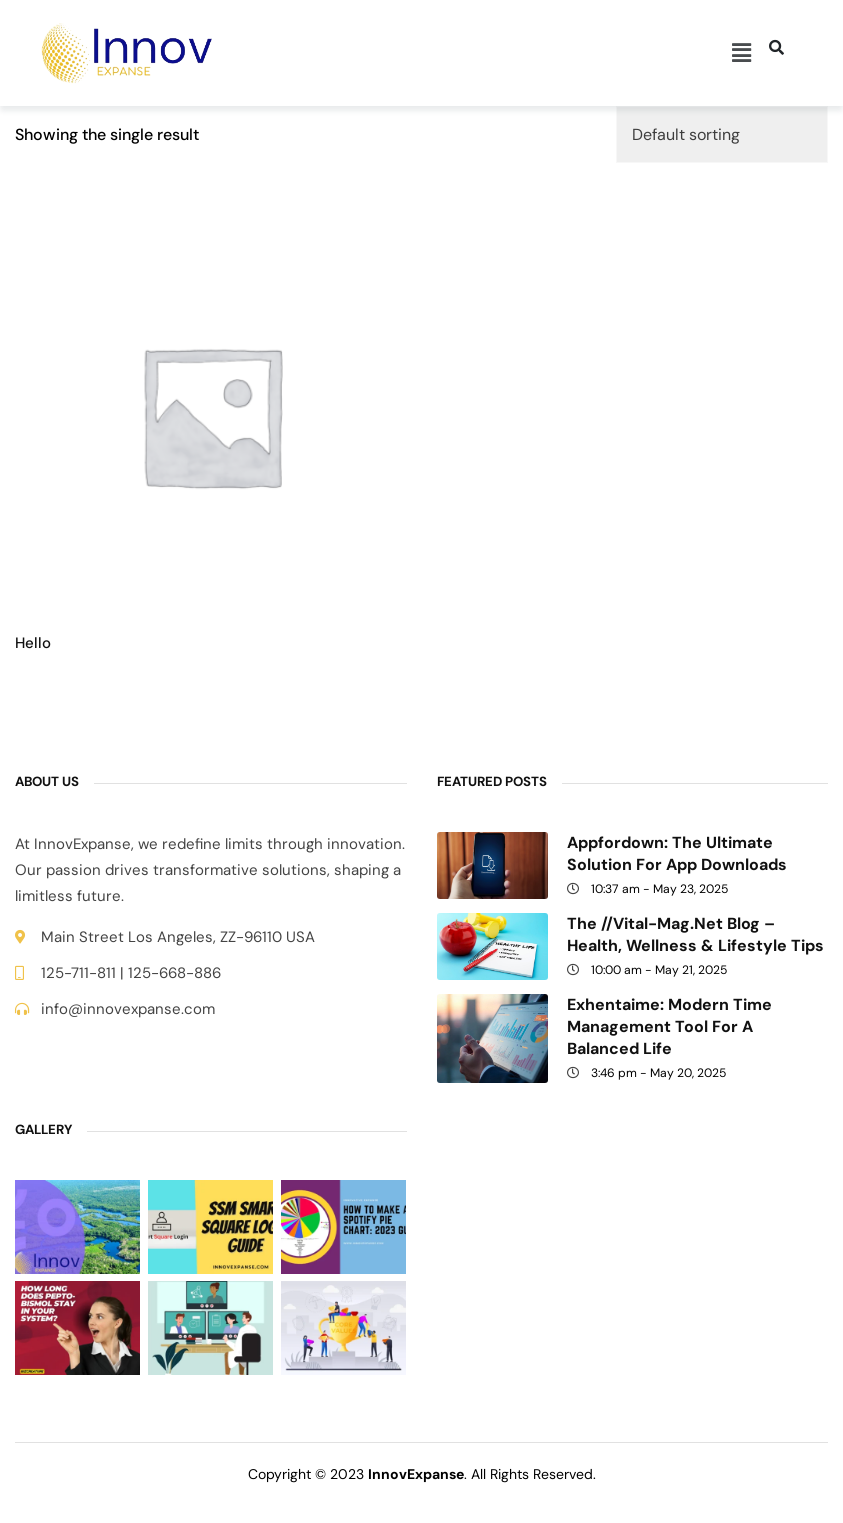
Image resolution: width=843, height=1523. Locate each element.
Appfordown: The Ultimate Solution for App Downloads (677, 853)
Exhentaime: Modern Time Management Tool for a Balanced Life (669, 1026)
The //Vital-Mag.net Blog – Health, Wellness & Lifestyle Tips (695, 934)
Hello (33, 643)
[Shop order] (722, 134)
